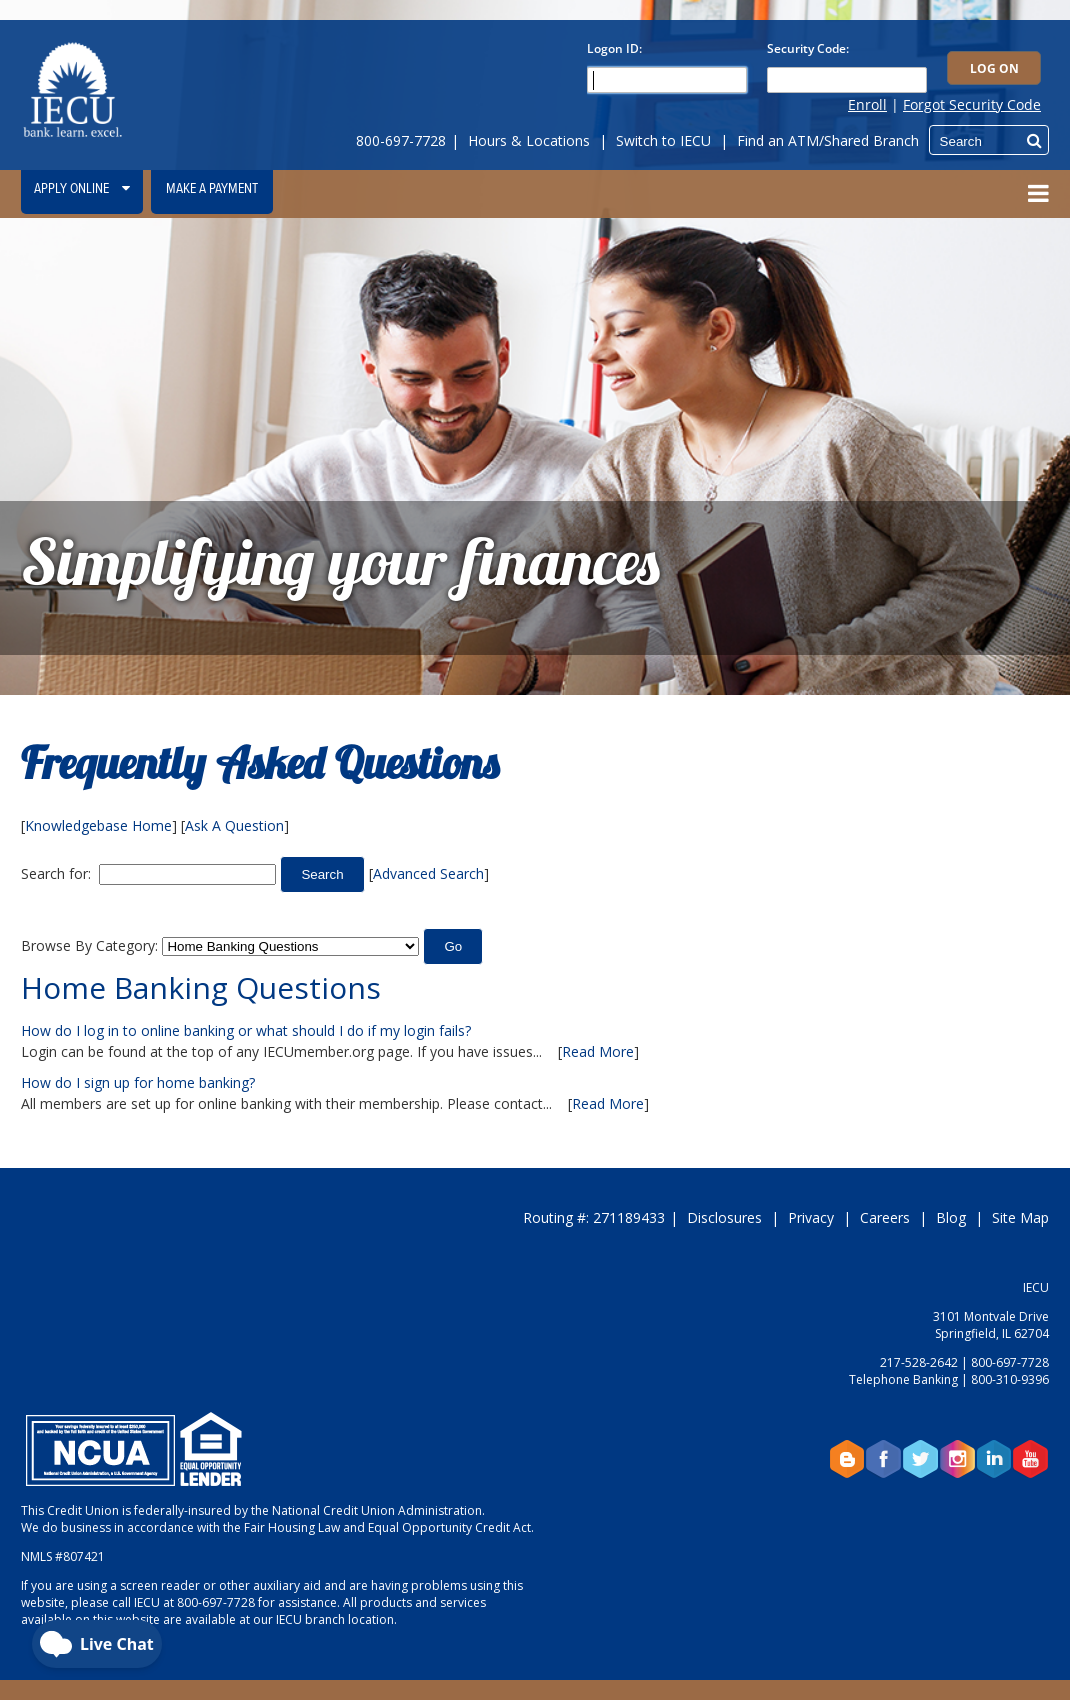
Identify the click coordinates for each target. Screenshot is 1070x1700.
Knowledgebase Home (98, 825)
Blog (951, 1217)
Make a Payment (212, 189)
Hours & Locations (529, 140)
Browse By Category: (89, 945)
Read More (598, 1051)
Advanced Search (428, 873)
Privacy (811, 1217)
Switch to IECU (663, 140)
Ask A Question (234, 825)
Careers (885, 1217)
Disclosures (724, 1217)
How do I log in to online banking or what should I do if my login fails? (246, 1030)
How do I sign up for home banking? (138, 1082)
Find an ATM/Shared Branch (828, 140)
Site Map (1020, 1217)
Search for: (56, 873)
